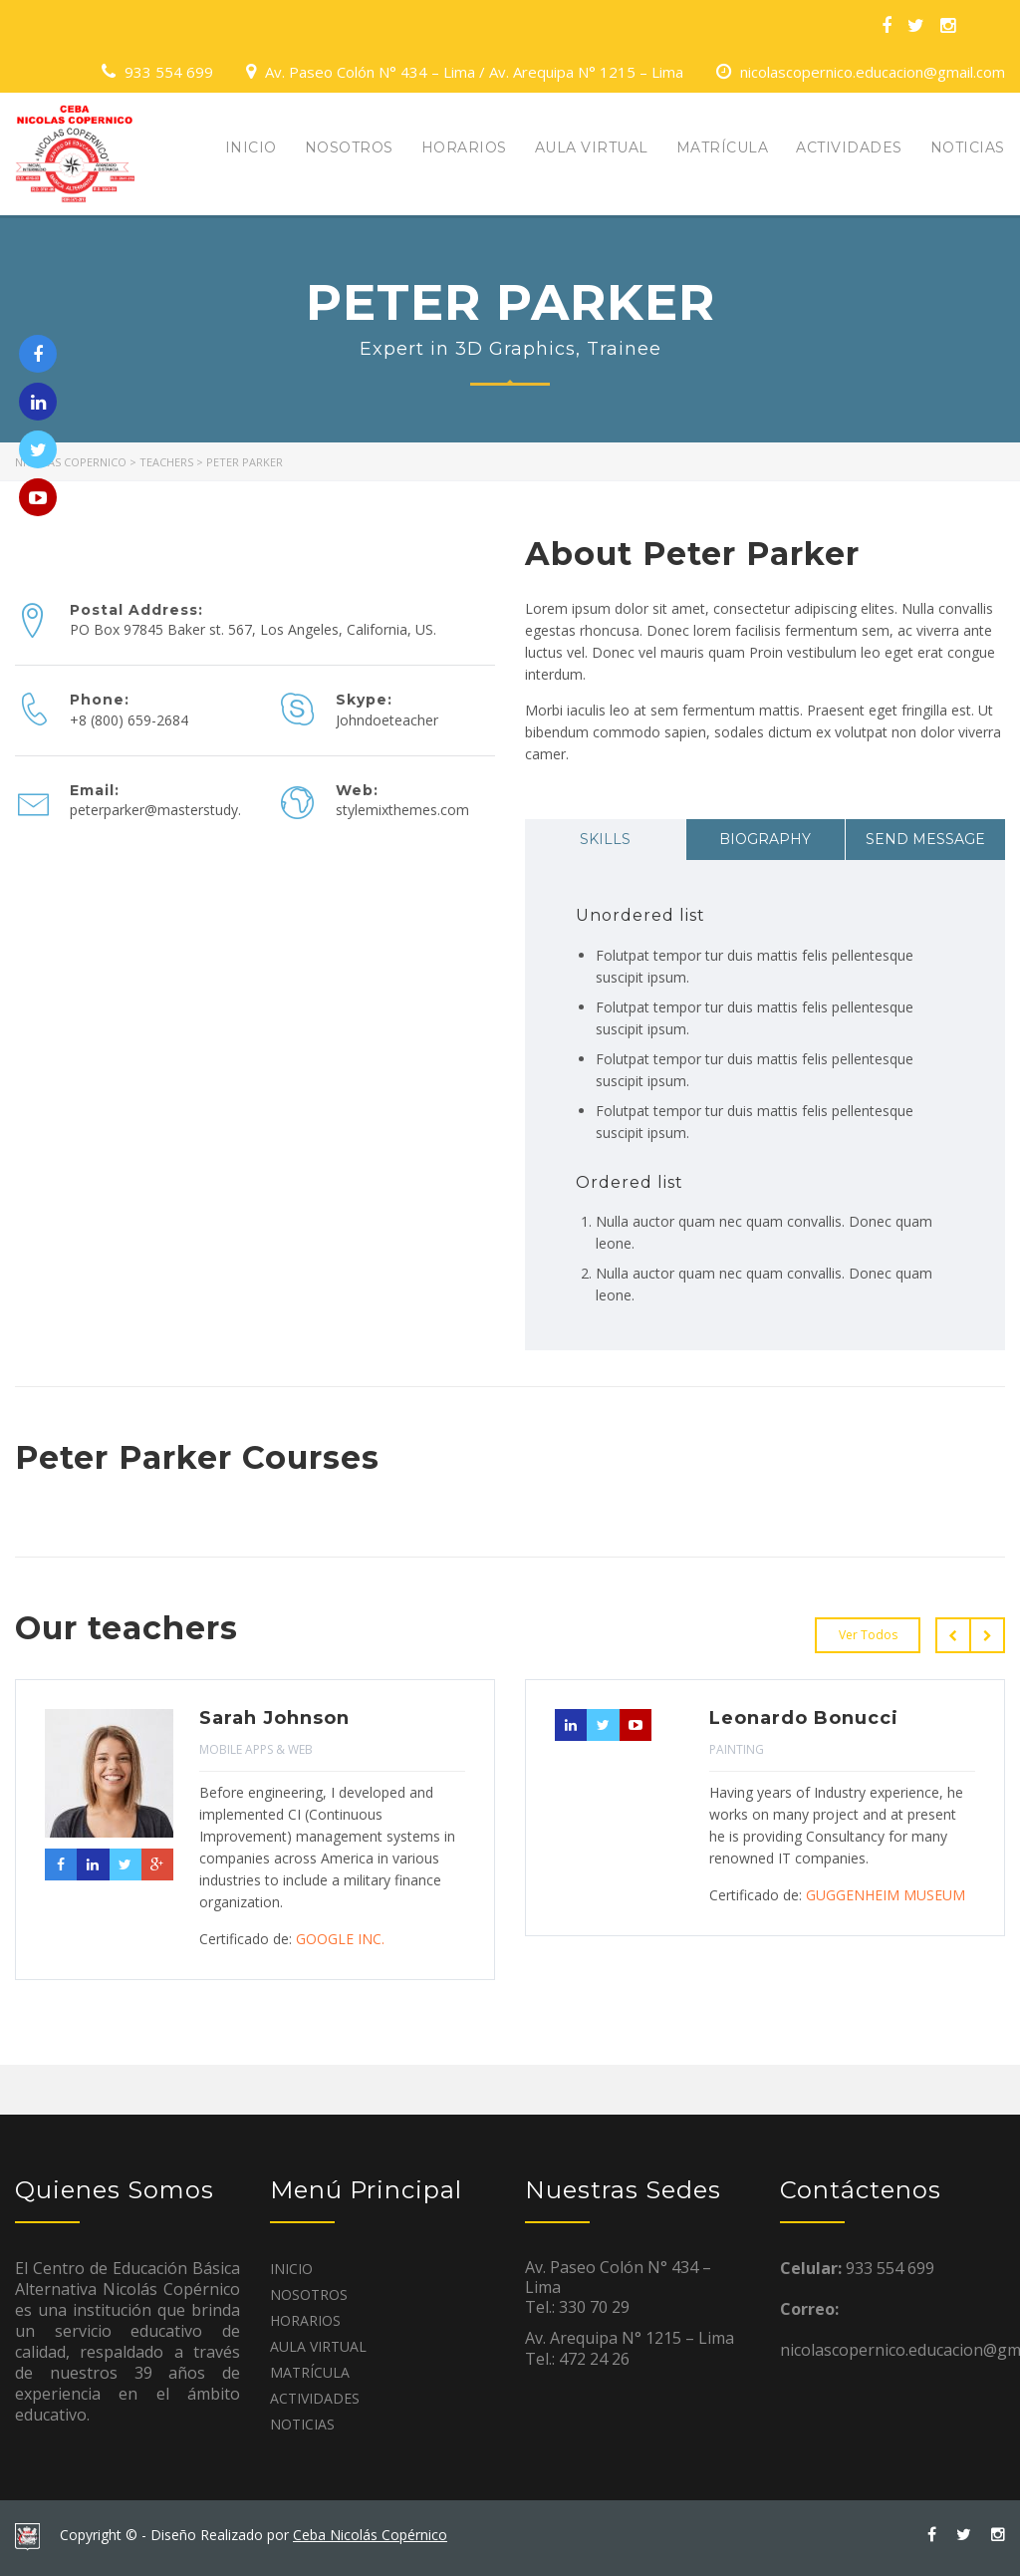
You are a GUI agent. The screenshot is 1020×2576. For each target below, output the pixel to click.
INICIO (251, 147)
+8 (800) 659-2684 (129, 720)
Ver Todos (868, 1634)
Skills (605, 839)
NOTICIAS (967, 147)
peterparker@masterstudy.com (170, 809)
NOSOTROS (349, 147)
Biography (765, 839)
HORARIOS (464, 147)
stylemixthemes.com (402, 809)
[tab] (605, 839)
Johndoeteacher (387, 720)
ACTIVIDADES (849, 147)
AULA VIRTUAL (591, 147)
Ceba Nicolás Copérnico (370, 2534)
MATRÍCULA (722, 147)
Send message (925, 839)
